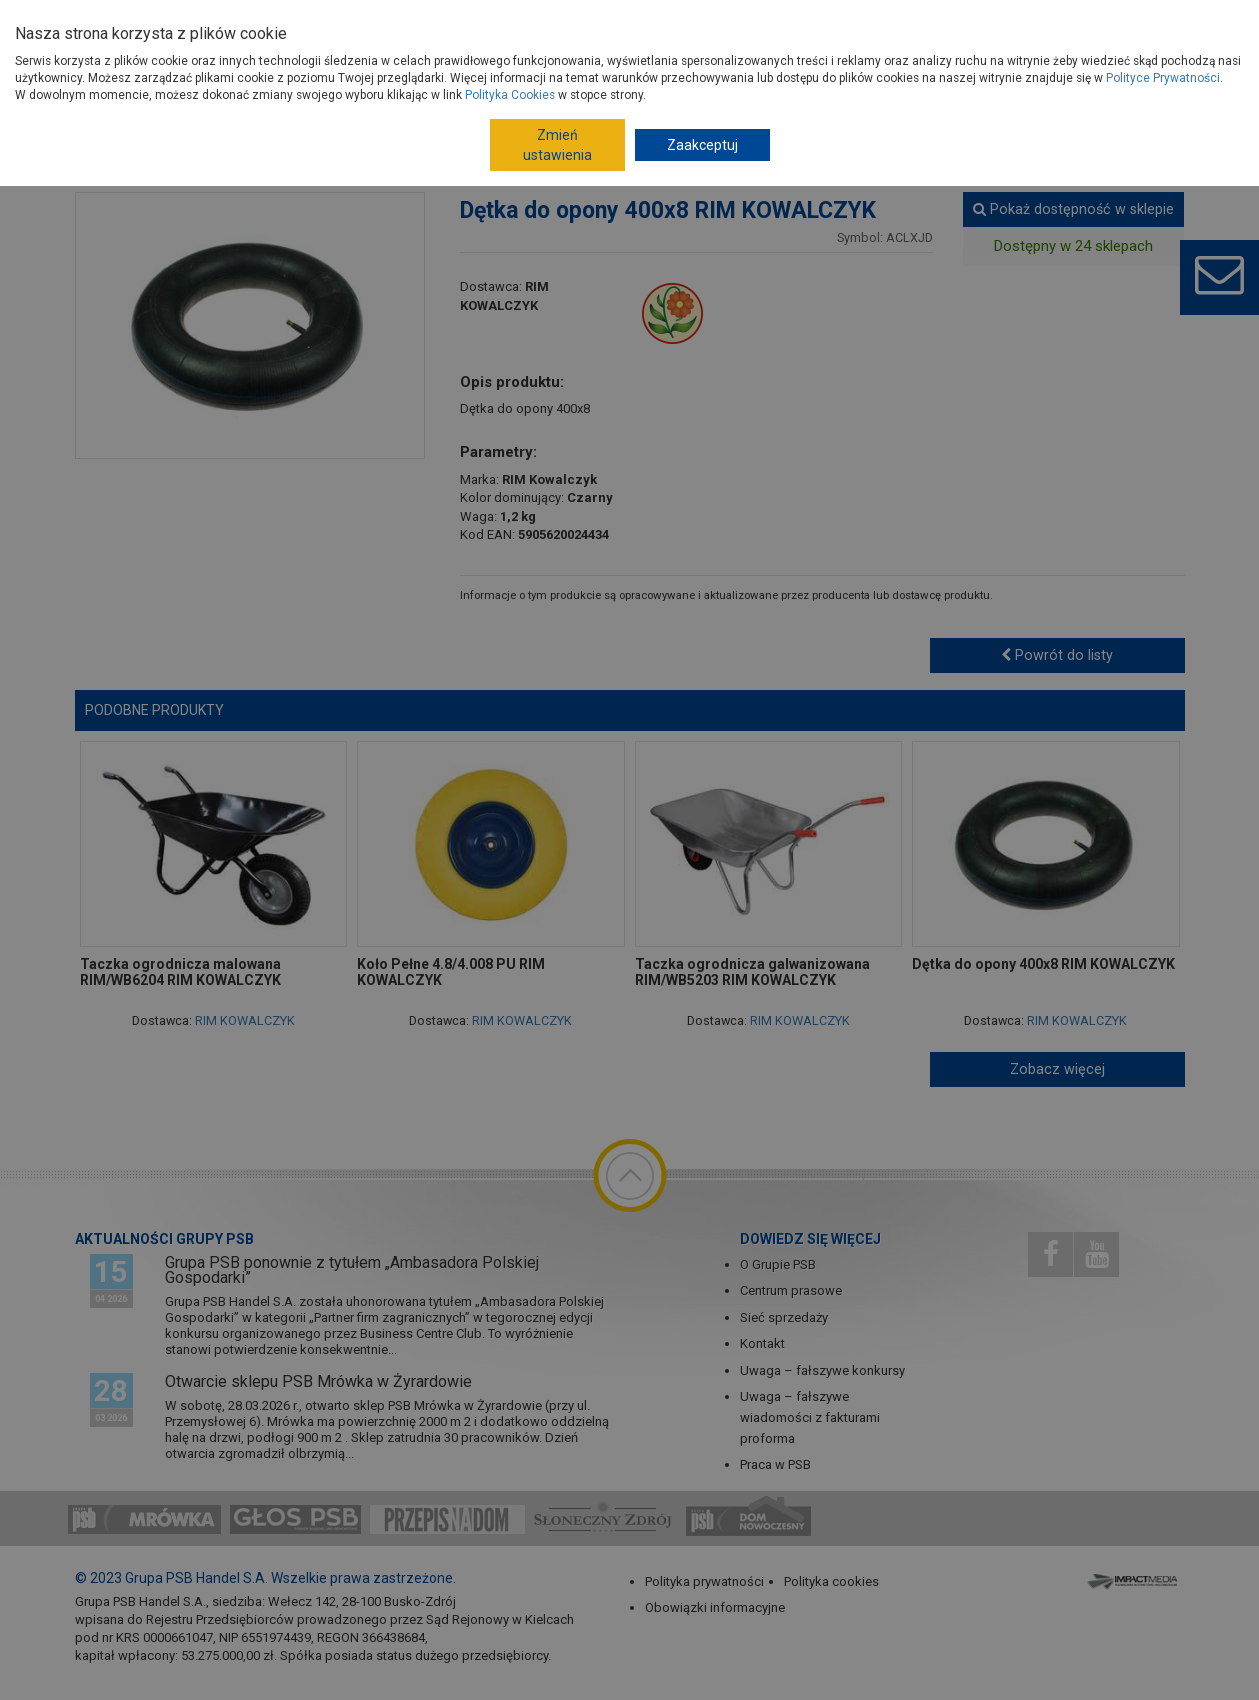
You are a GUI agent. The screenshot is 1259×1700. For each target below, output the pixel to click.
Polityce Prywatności (1163, 78)
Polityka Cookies (510, 95)
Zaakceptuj (702, 145)
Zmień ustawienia (557, 145)
